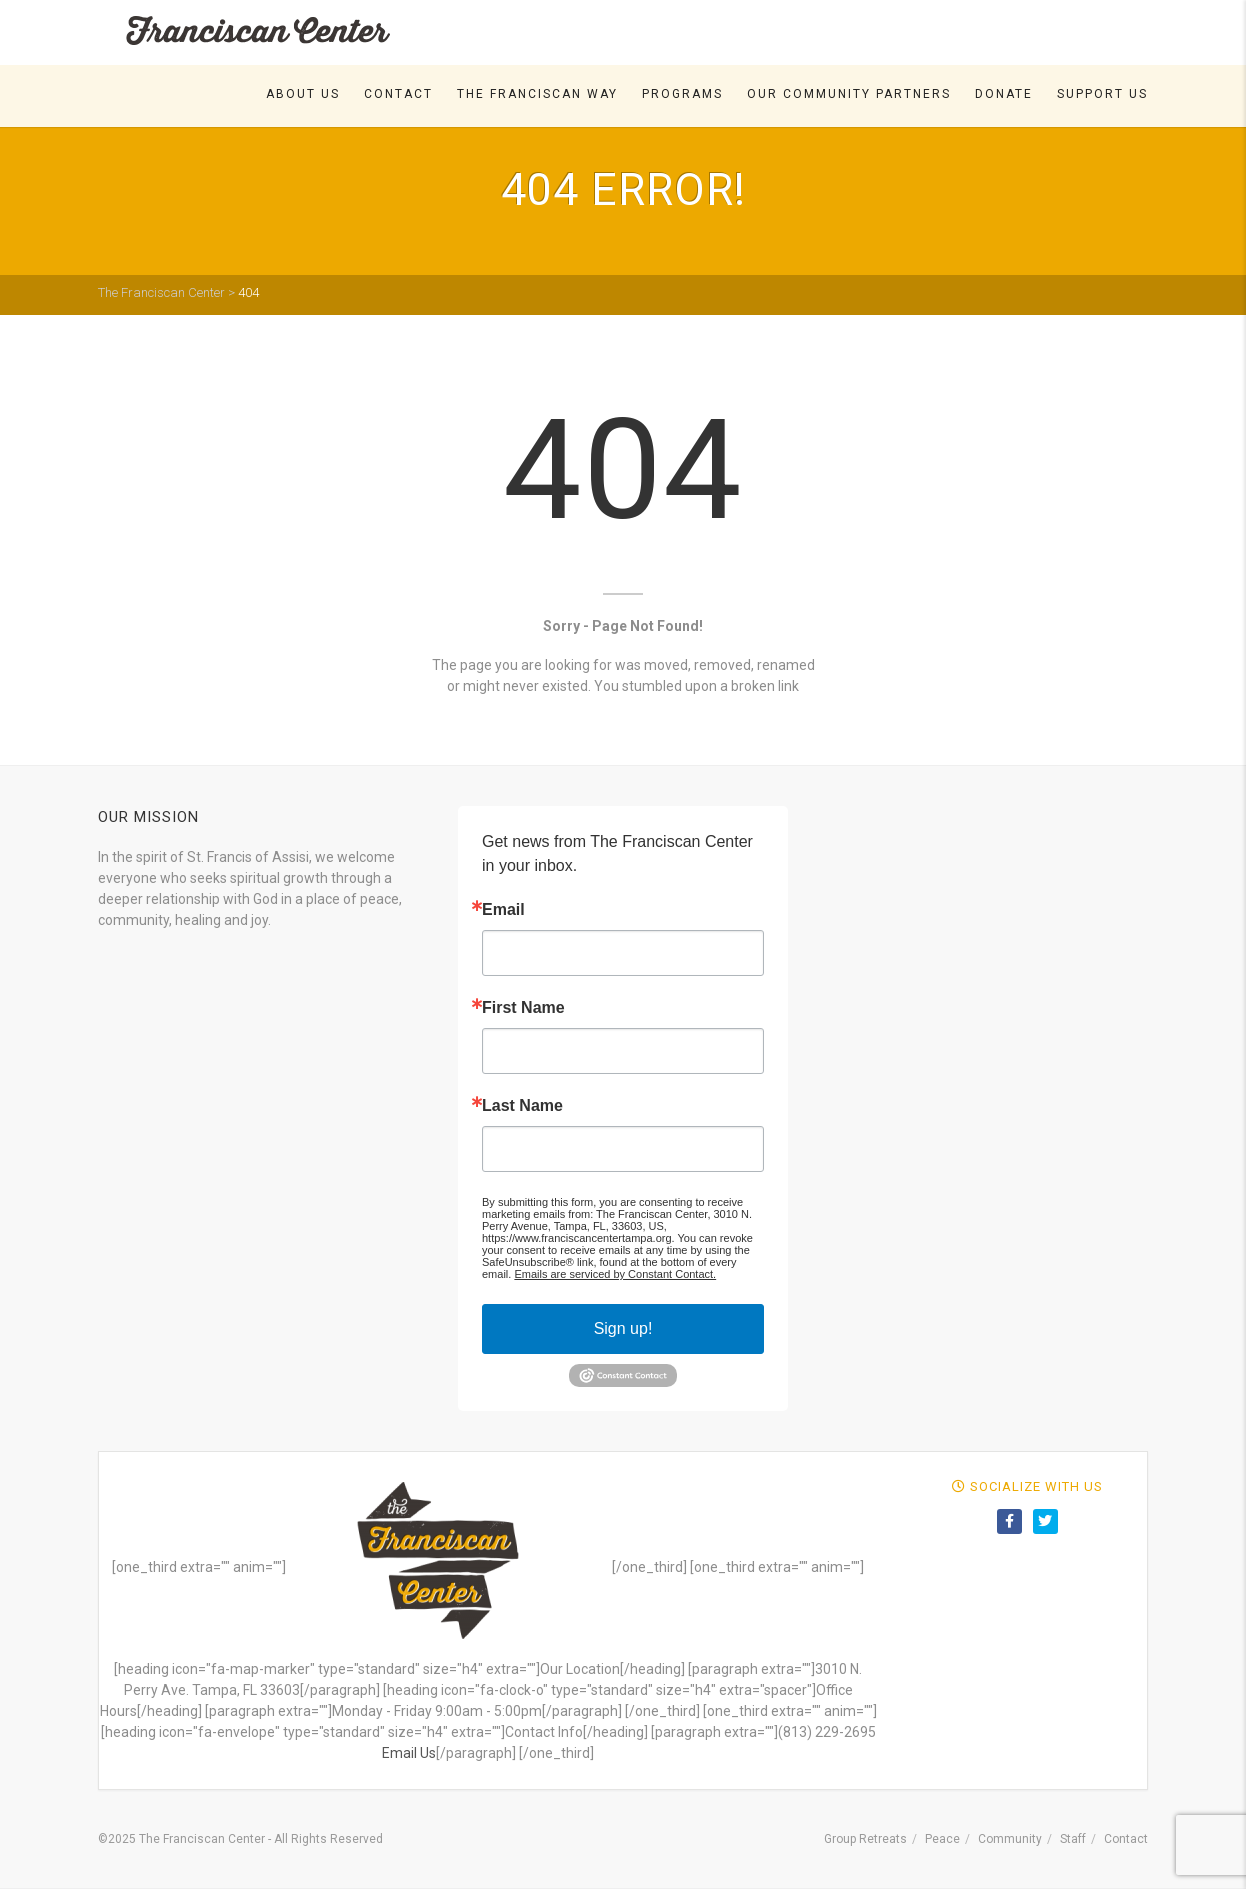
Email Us (409, 1753)
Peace (942, 1839)
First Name (523, 1008)
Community (1010, 1839)
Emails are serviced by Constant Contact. (615, 1274)
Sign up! (623, 1328)
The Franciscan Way (537, 94)
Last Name (522, 1106)
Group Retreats (865, 1839)
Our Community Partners (849, 94)
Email (503, 910)
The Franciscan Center (161, 292)
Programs (682, 94)
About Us (303, 94)
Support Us (1102, 94)
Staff (1073, 1839)
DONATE (1004, 94)
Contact (398, 94)
